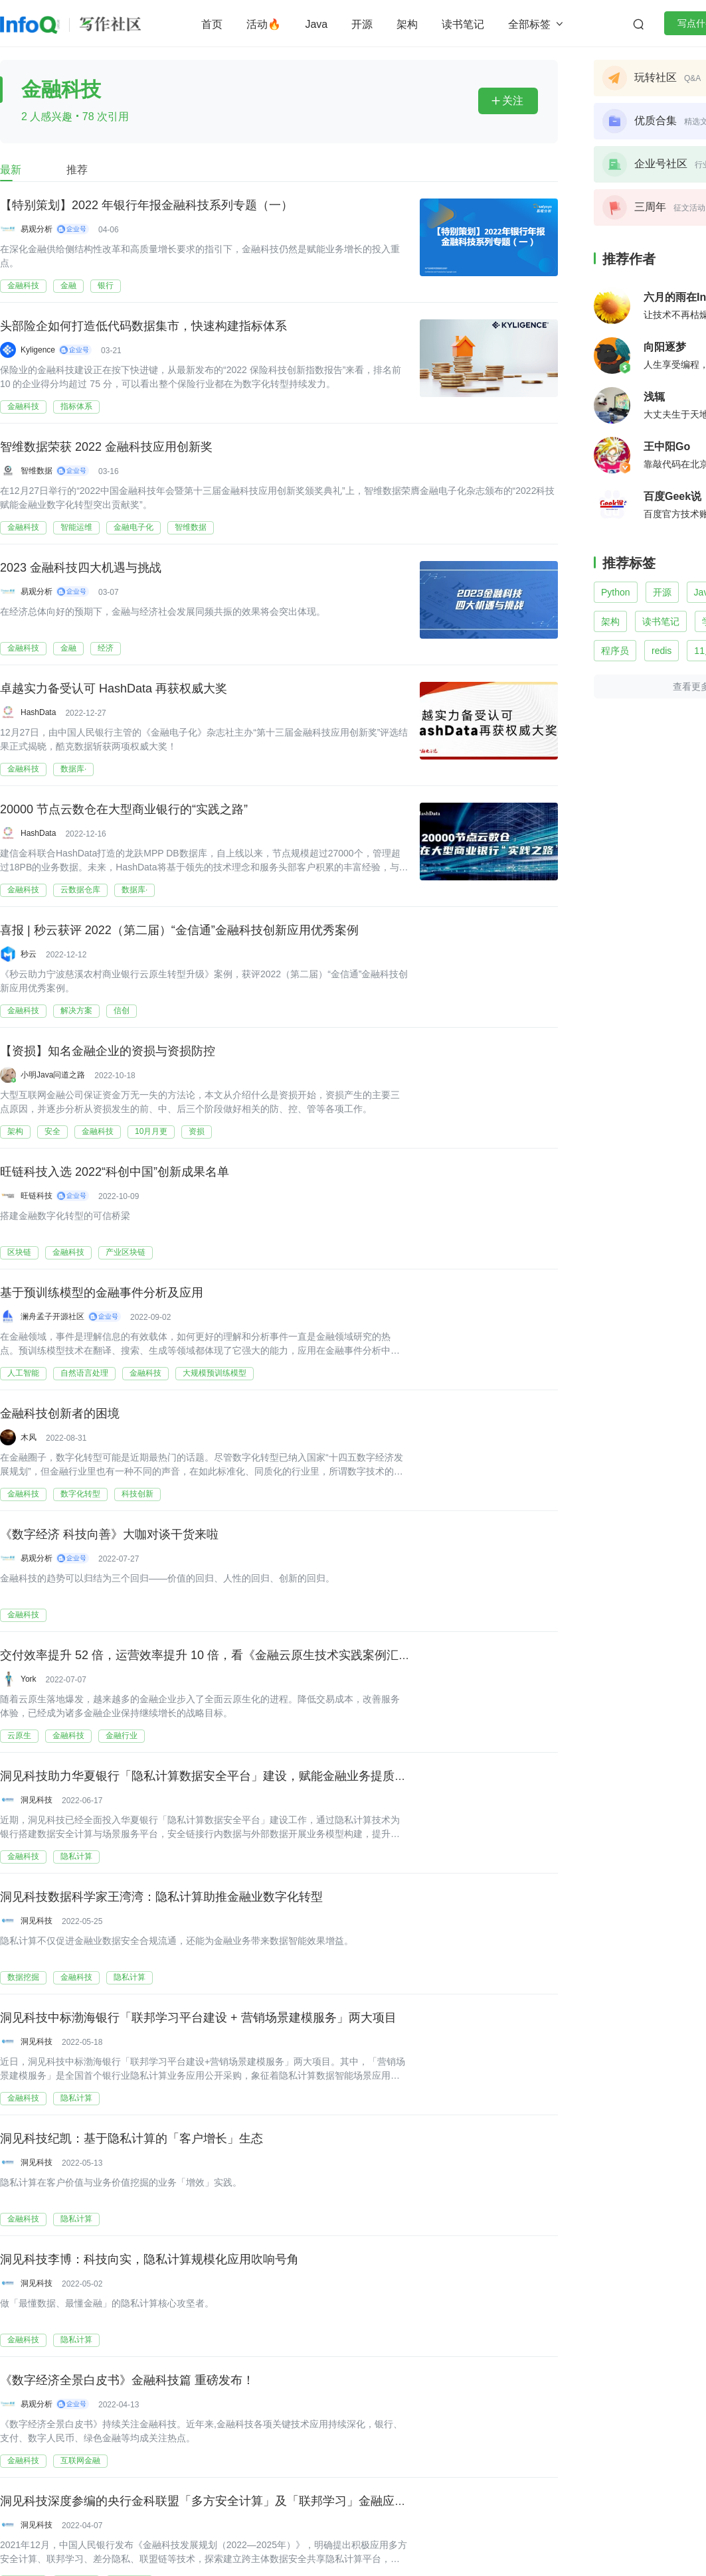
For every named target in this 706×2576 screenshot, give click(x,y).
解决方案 (76, 1010)
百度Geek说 (672, 496)
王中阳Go (667, 446)
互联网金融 (80, 2460)
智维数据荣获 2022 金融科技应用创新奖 (106, 446)
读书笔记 (463, 24)
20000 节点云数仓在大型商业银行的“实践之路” (124, 808)
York (29, 1679)
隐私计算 (76, 1856)
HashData (38, 712)
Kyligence (38, 350)
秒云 (29, 954)
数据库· (73, 768)
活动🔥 (263, 24)
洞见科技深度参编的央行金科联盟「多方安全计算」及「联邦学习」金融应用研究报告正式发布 (251, 2500)
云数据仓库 (80, 889)
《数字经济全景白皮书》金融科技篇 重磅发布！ (127, 2379)
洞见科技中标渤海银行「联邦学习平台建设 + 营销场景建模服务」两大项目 (198, 2017)
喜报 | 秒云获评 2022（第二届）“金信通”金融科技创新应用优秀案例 (179, 929)
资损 (197, 1131)
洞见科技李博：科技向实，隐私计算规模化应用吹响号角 (149, 2258)
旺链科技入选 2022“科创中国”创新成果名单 (114, 1171)
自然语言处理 (84, 1373)
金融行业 (121, 1735)
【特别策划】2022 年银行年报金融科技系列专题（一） (146, 204)
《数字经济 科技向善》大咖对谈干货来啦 (109, 1533)
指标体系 (76, 406)
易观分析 (36, 229)
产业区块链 (125, 1252)
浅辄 (654, 396)
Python (615, 592)
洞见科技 (36, 1800)
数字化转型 (80, 1493)
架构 (407, 24)
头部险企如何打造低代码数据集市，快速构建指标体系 (143, 325)
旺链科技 (36, 1195)
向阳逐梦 (665, 347)
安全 (52, 1131)
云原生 (19, 1735)
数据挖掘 (23, 1977)
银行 (106, 285)
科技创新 (137, 1493)
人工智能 (23, 1373)
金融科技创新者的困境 (60, 1412)
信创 (122, 1010)
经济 (106, 648)
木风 (29, 1437)
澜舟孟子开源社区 (52, 1316)
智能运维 (76, 527)
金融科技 (23, 285)
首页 (211, 24)
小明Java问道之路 (53, 1075)
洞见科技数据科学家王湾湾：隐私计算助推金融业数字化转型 (161, 1896)
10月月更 (151, 1131)
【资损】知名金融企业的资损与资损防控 (107, 1050)
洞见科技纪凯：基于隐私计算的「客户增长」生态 (131, 2137)
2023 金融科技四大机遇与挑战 (80, 567)
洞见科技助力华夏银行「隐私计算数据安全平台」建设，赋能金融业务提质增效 (209, 1775)
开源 (362, 24)
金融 (68, 285)
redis (661, 650)
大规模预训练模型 (214, 1373)
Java (316, 24)
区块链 (19, 1252)
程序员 (615, 650)
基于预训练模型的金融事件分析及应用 (101, 1292)
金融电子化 (133, 527)
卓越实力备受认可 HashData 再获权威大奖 (113, 687)
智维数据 (36, 470)
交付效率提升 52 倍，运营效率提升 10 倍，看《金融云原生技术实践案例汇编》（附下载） (241, 1654)
